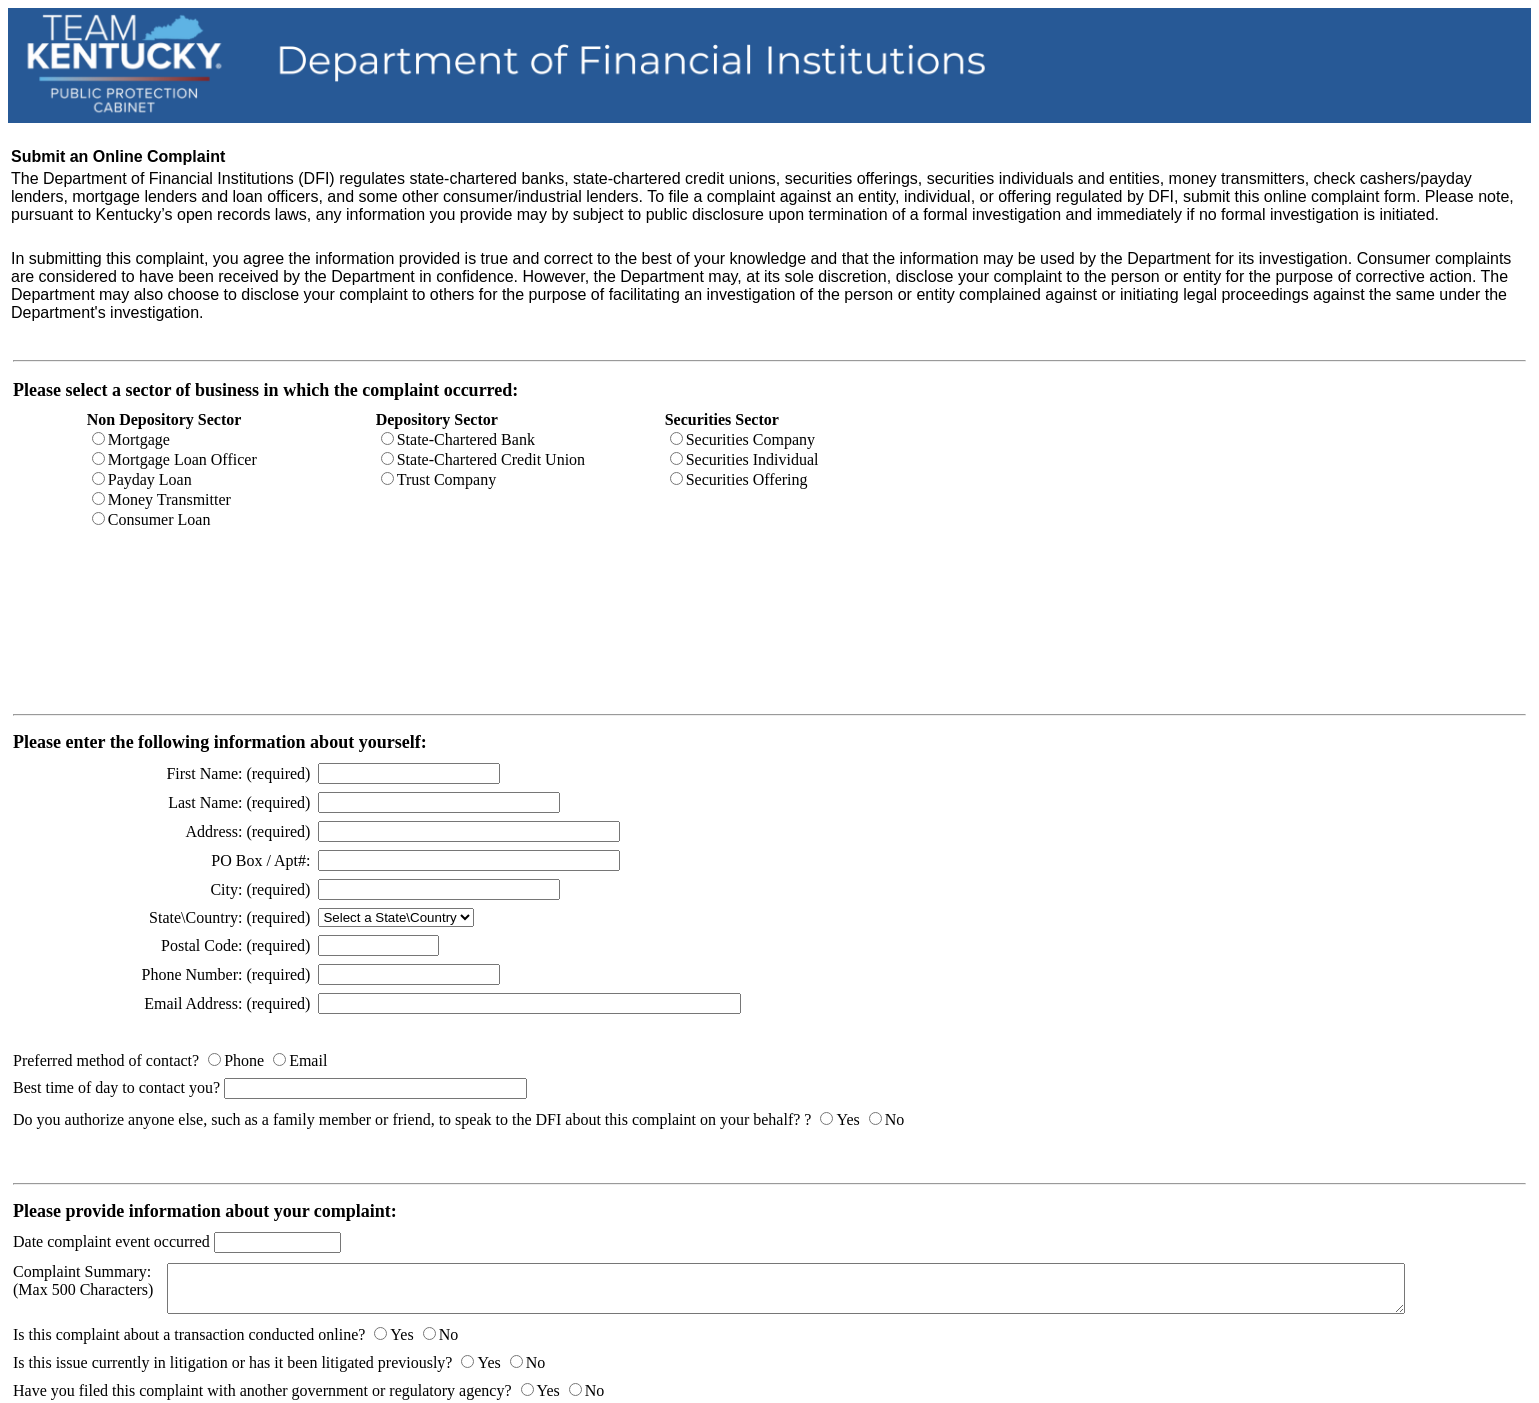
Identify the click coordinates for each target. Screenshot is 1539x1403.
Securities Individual (752, 459)
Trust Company (446, 479)
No (895, 1119)
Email (308, 1060)
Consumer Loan (159, 519)
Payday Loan (150, 479)
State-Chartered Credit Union (491, 459)
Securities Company (750, 439)
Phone (244, 1060)
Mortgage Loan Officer (182, 459)
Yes (847, 1119)
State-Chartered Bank (466, 439)
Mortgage (139, 439)
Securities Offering (747, 479)
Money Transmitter (169, 499)
